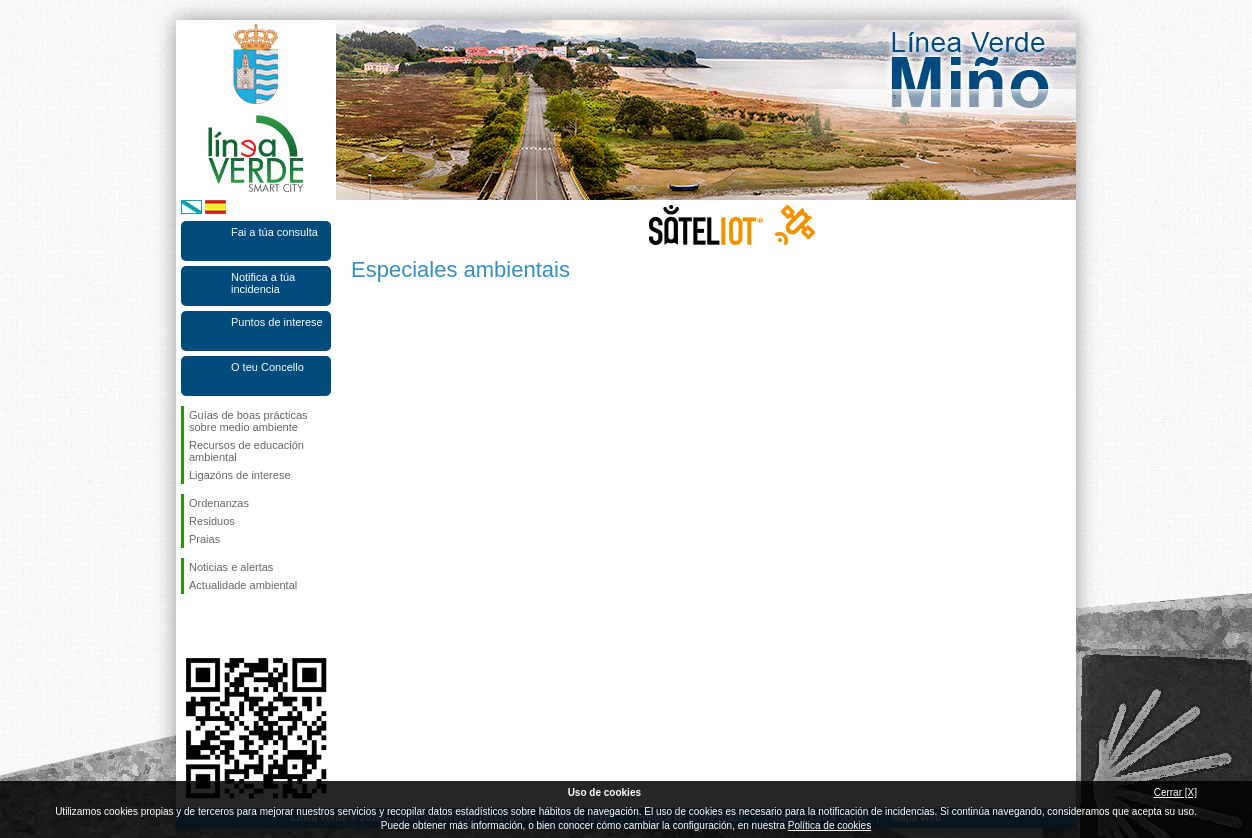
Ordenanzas (219, 503)
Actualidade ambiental (243, 585)
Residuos (212, 521)
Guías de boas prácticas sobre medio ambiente (248, 421)
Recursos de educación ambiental (246, 451)
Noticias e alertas (231, 567)
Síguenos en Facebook (193, 626)
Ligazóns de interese (240, 475)
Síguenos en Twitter (226, 626)
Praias (204, 539)
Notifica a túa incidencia (263, 283)
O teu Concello (267, 367)
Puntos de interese (277, 322)
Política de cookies (829, 825)
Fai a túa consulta (274, 232)
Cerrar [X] (1175, 792)
